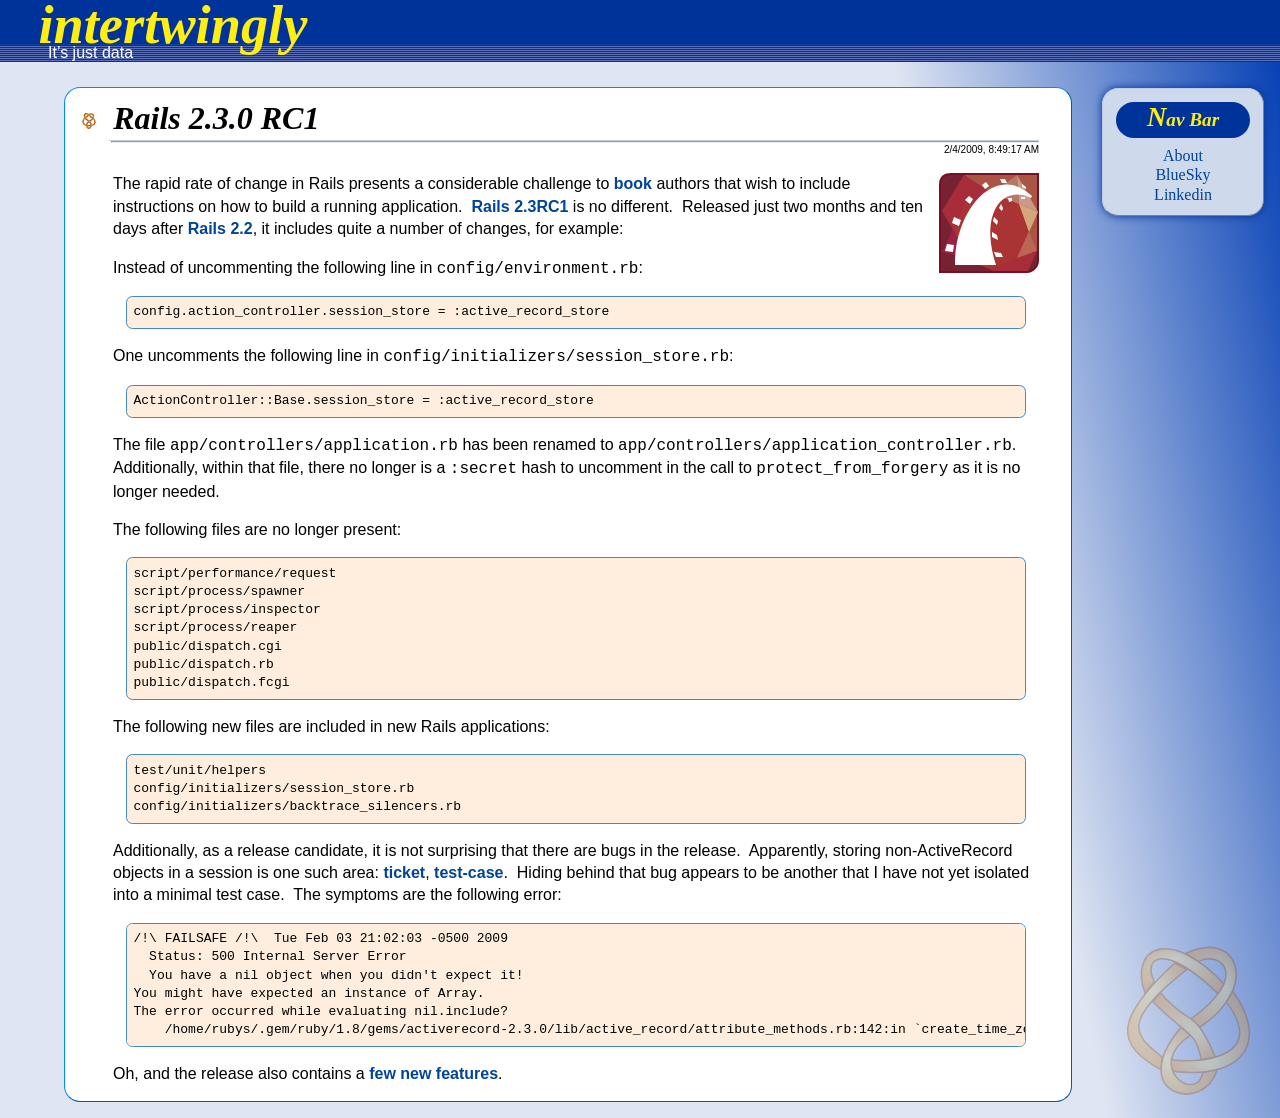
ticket (404, 872)
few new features (433, 1073)
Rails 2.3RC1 (519, 206)
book (633, 183)
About (1183, 155)
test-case (468, 872)
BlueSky (1182, 174)
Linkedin (1183, 194)
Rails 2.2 (220, 228)
